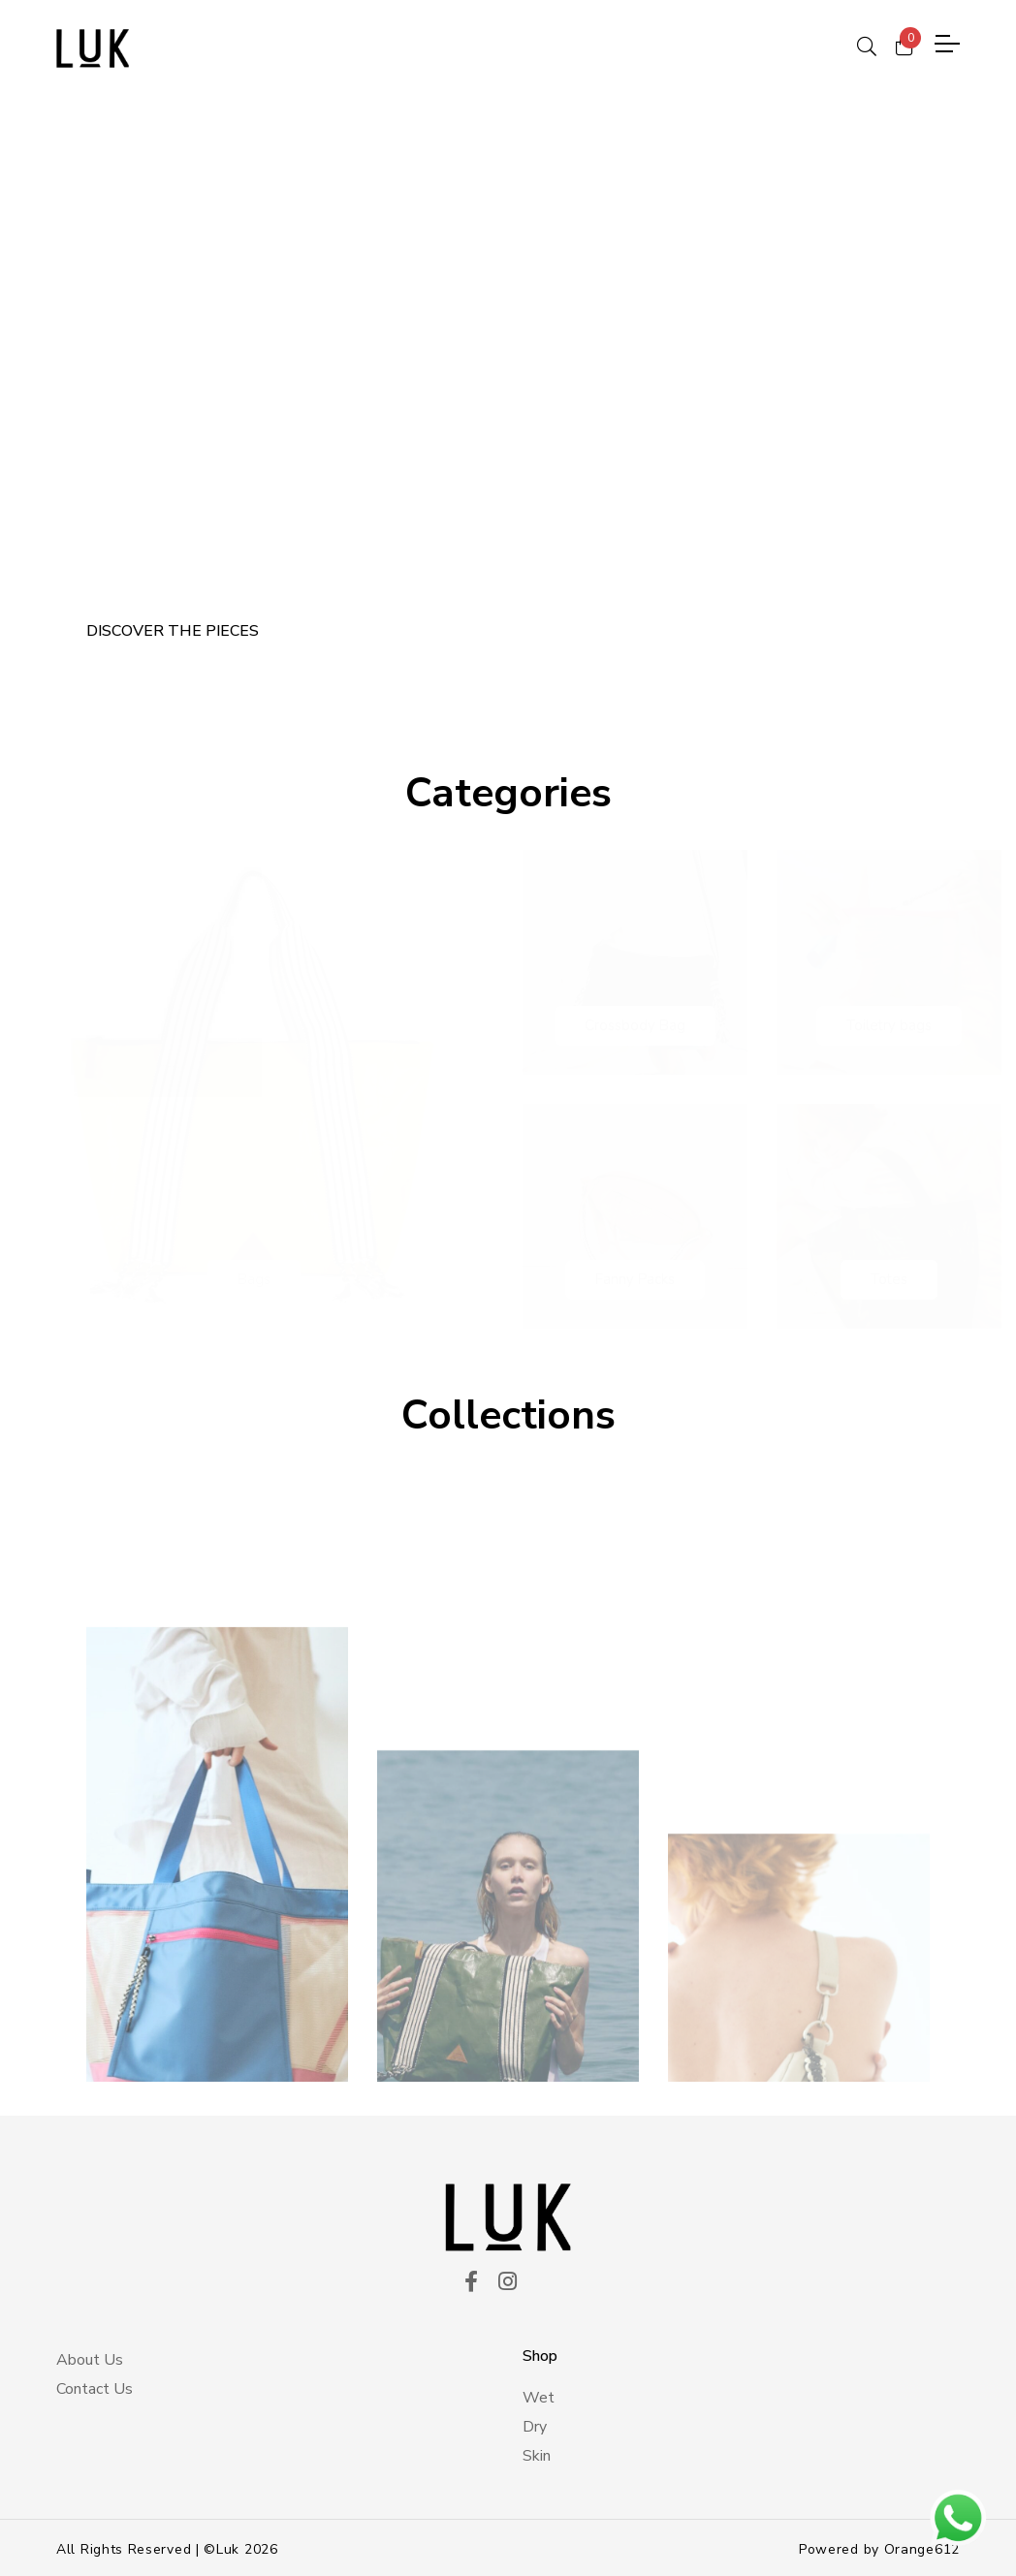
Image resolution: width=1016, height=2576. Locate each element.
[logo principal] (92, 48)
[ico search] (866, 43)
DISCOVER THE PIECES (172, 627)
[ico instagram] (507, 2279)
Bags (254, 1275)
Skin (537, 2453)
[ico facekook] (471, 2279)
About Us (89, 2356)
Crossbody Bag (635, 1021)
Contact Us (94, 2385)
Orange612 (922, 2546)
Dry (535, 2424)
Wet (539, 2394)
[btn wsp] (958, 2518)
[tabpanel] (508, 397)
